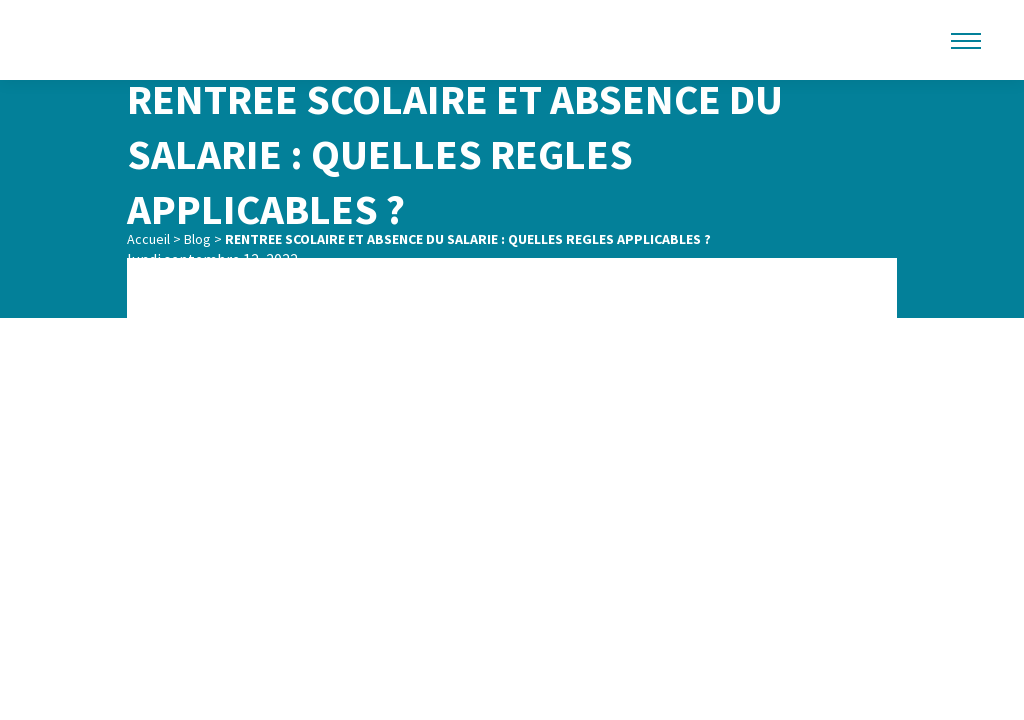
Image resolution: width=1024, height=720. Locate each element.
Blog (197, 239)
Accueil (148, 239)
